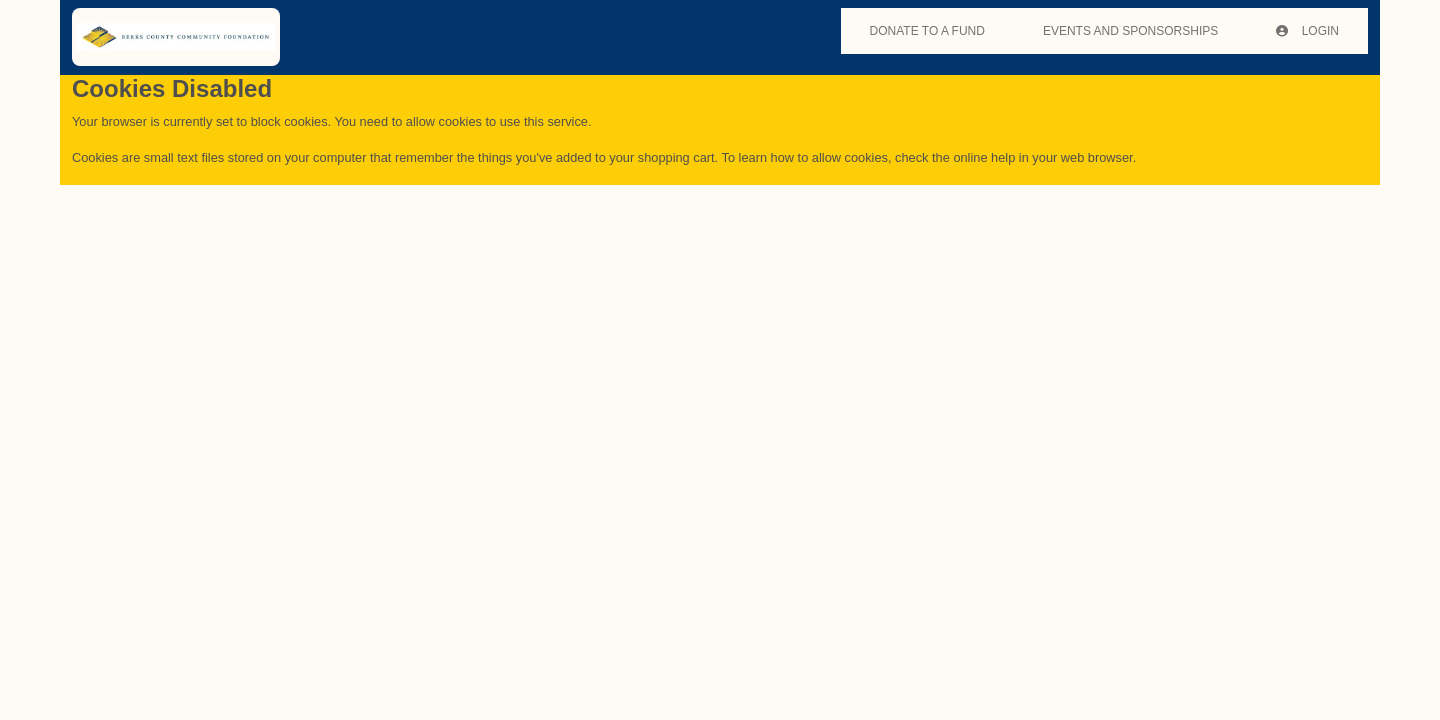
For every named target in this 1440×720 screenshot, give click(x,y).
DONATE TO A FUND (927, 31)
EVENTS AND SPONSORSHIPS (1130, 31)
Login (1307, 31)
